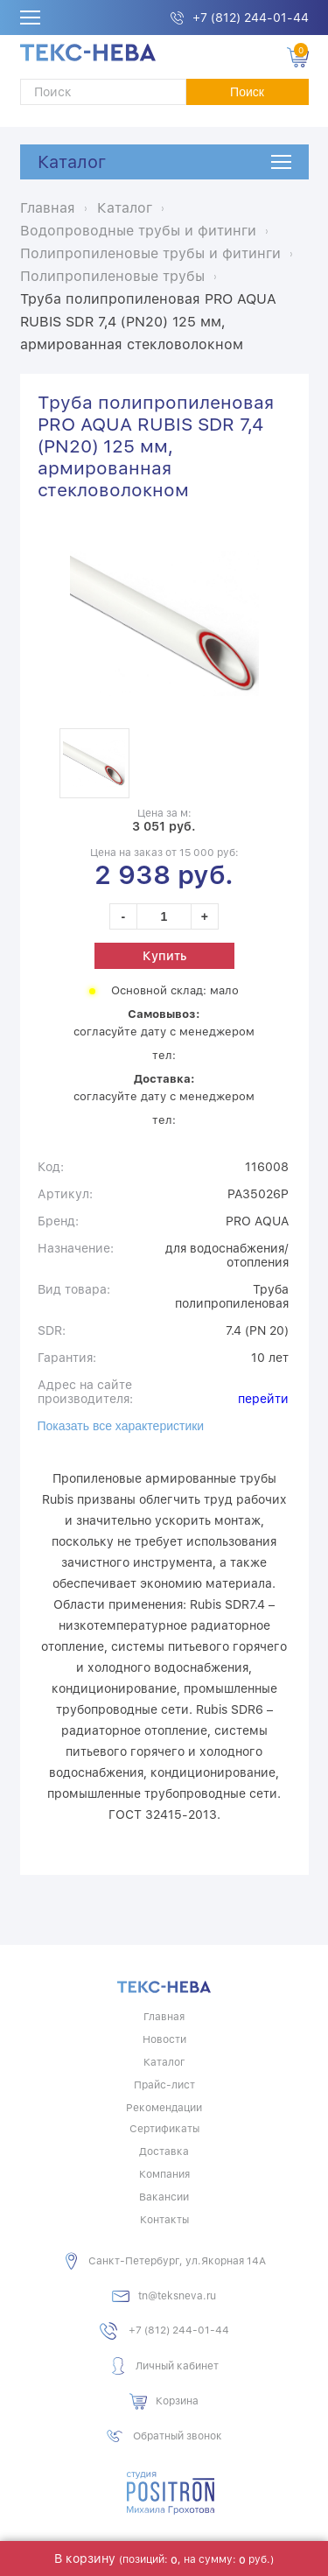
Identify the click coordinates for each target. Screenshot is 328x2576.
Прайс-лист (164, 2085)
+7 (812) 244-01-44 (250, 18)
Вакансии (164, 2197)
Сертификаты (164, 2129)
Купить (164, 956)
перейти (263, 1399)
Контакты (164, 2220)
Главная (164, 2017)
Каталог (72, 161)
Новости (164, 2039)
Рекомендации (164, 2108)
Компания (164, 2174)
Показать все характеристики (121, 1426)
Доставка (164, 2151)
